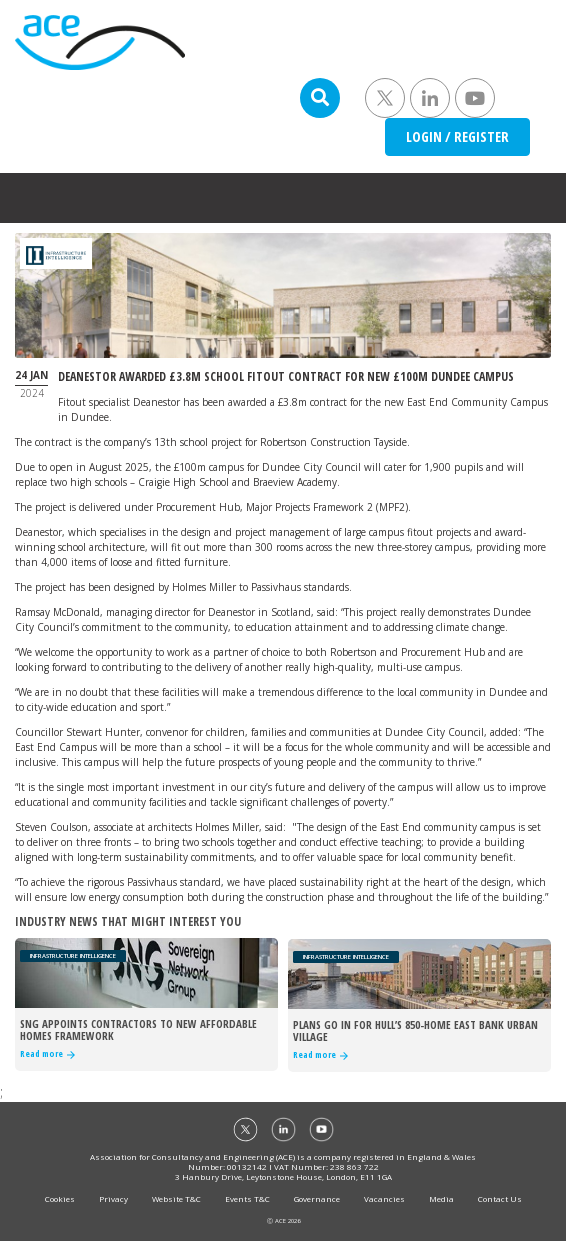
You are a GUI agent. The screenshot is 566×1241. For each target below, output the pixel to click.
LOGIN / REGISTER (457, 136)
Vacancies (384, 1198)
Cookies (60, 1198)
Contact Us (500, 1198)
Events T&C (247, 1198)
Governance (317, 1198)
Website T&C (176, 1198)
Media (441, 1198)
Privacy (113, 1198)
